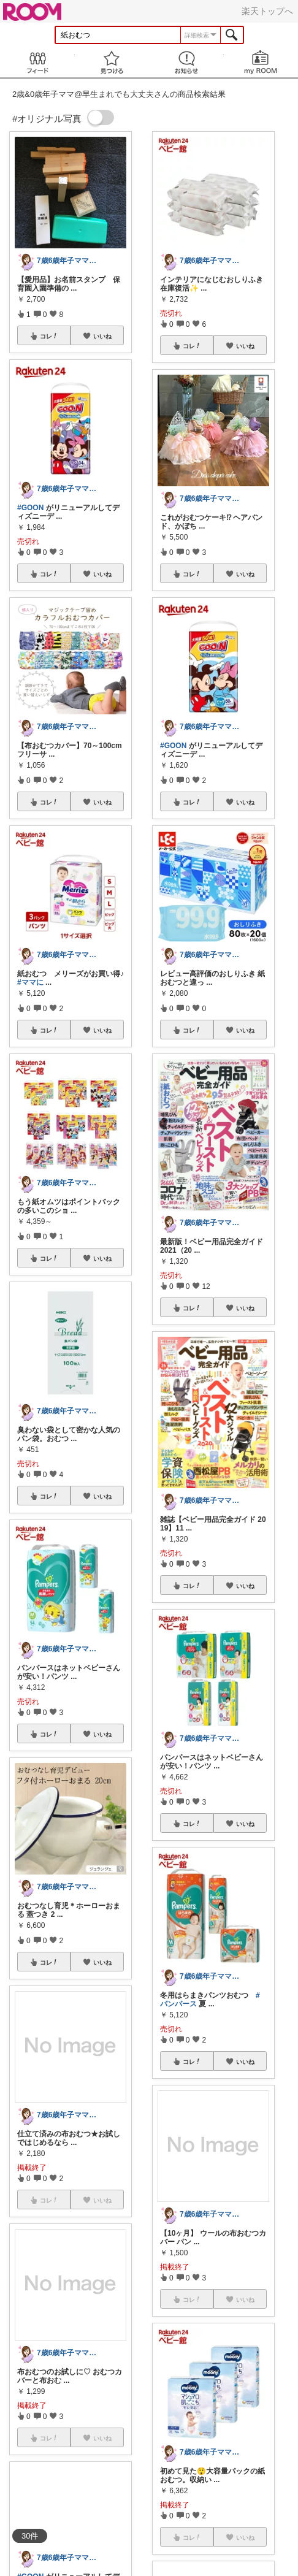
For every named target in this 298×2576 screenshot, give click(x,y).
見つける (112, 62)
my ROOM (261, 62)
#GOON (30, 507)
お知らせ (186, 62)
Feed (37, 62)
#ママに (30, 982)
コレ (49, 336)
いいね (102, 336)
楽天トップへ (267, 11)
